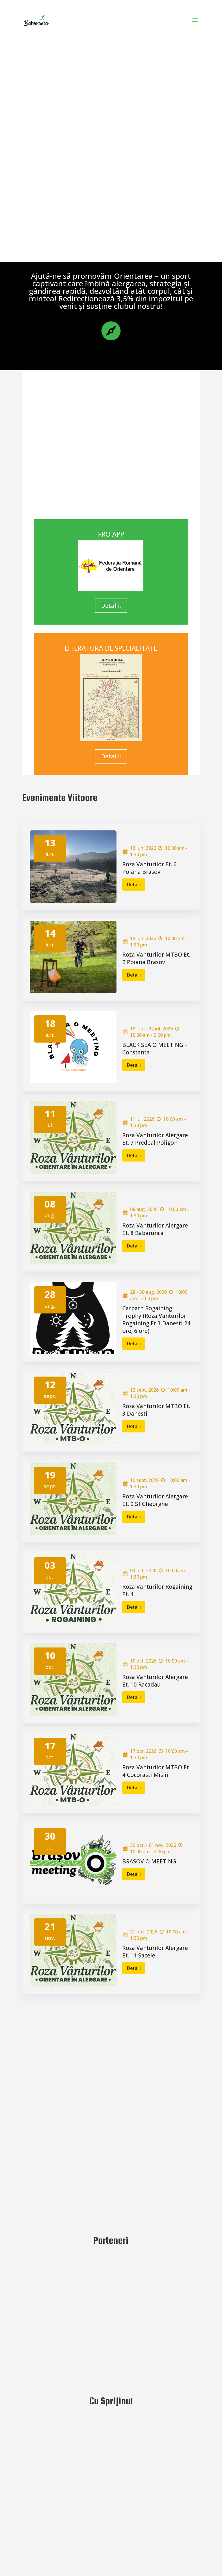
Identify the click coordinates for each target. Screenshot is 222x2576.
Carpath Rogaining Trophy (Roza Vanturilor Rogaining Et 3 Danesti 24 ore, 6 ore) (156, 1319)
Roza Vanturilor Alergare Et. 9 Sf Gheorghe (155, 1500)
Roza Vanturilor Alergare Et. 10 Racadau (155, 1680)
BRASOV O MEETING (149, 1861)
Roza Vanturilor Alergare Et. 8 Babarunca (155, 1229)
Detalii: (111, 606)
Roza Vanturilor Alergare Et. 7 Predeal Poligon (155, 1138)
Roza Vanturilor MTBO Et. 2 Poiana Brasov (156, 958)
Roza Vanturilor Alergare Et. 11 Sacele (155, 1951)
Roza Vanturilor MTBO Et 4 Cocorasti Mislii (155, 1771)
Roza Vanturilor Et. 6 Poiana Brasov (149, 868)
